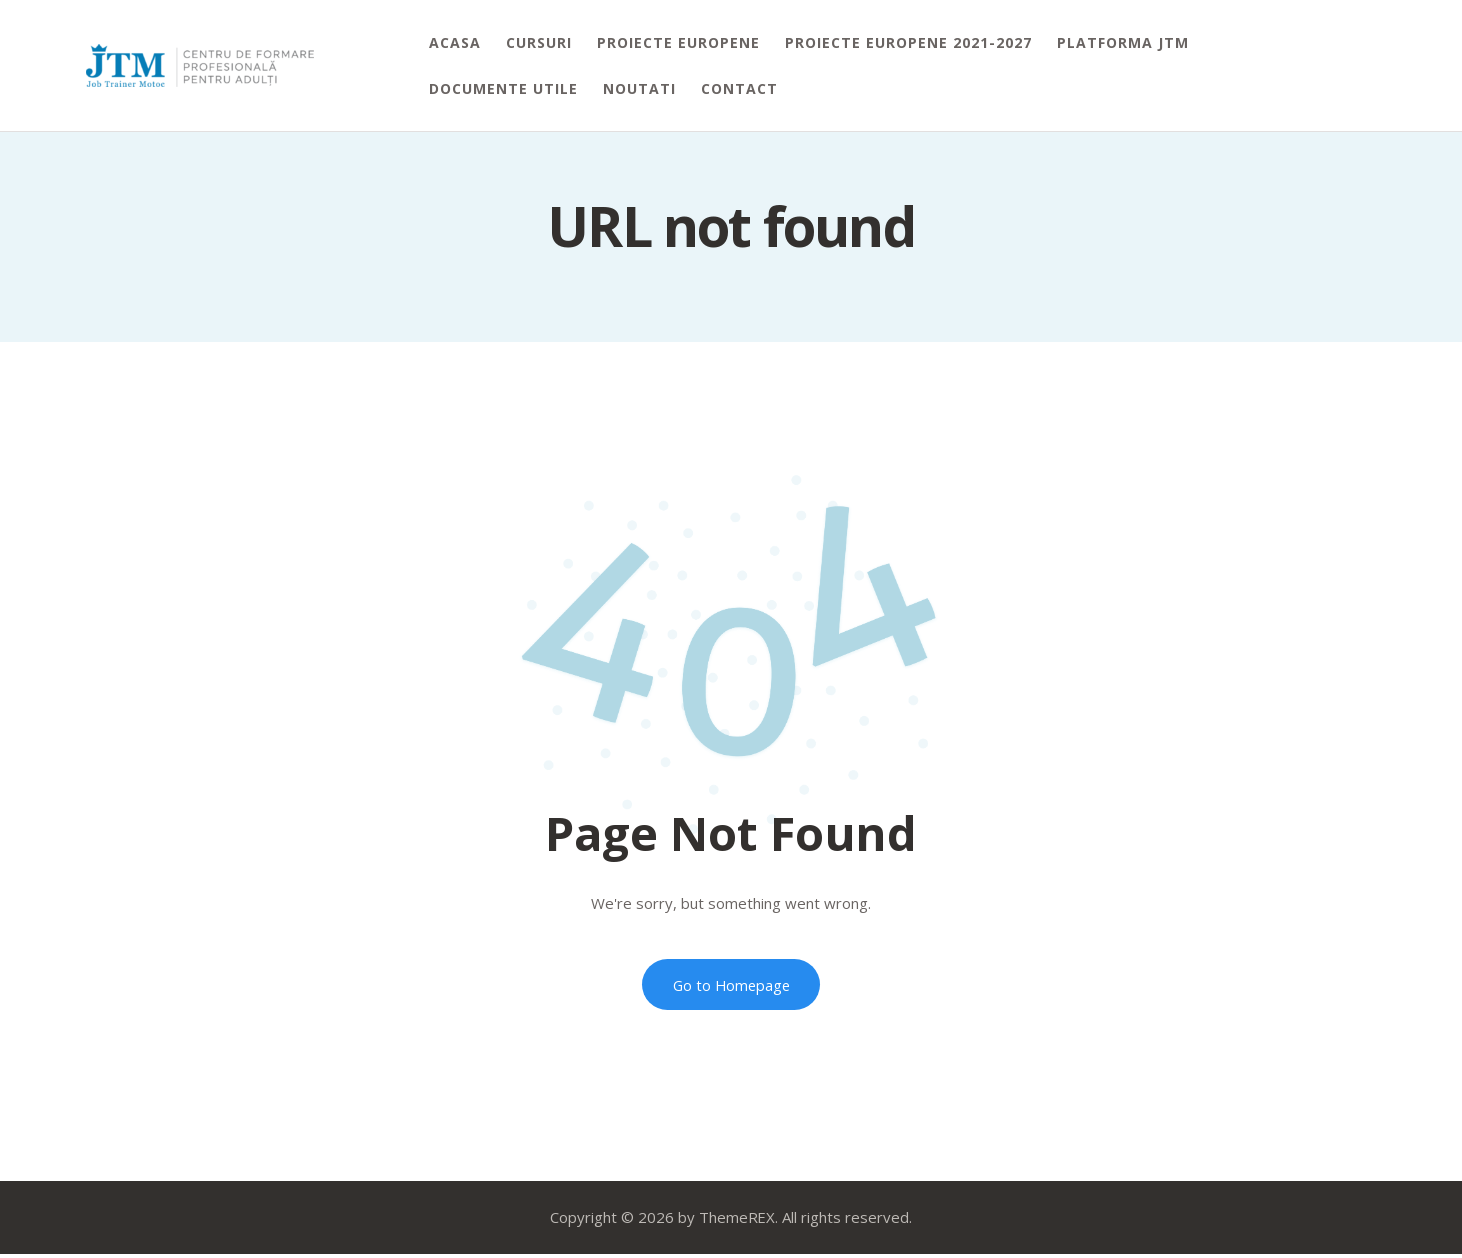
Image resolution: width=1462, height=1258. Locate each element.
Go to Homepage (731, 986)
